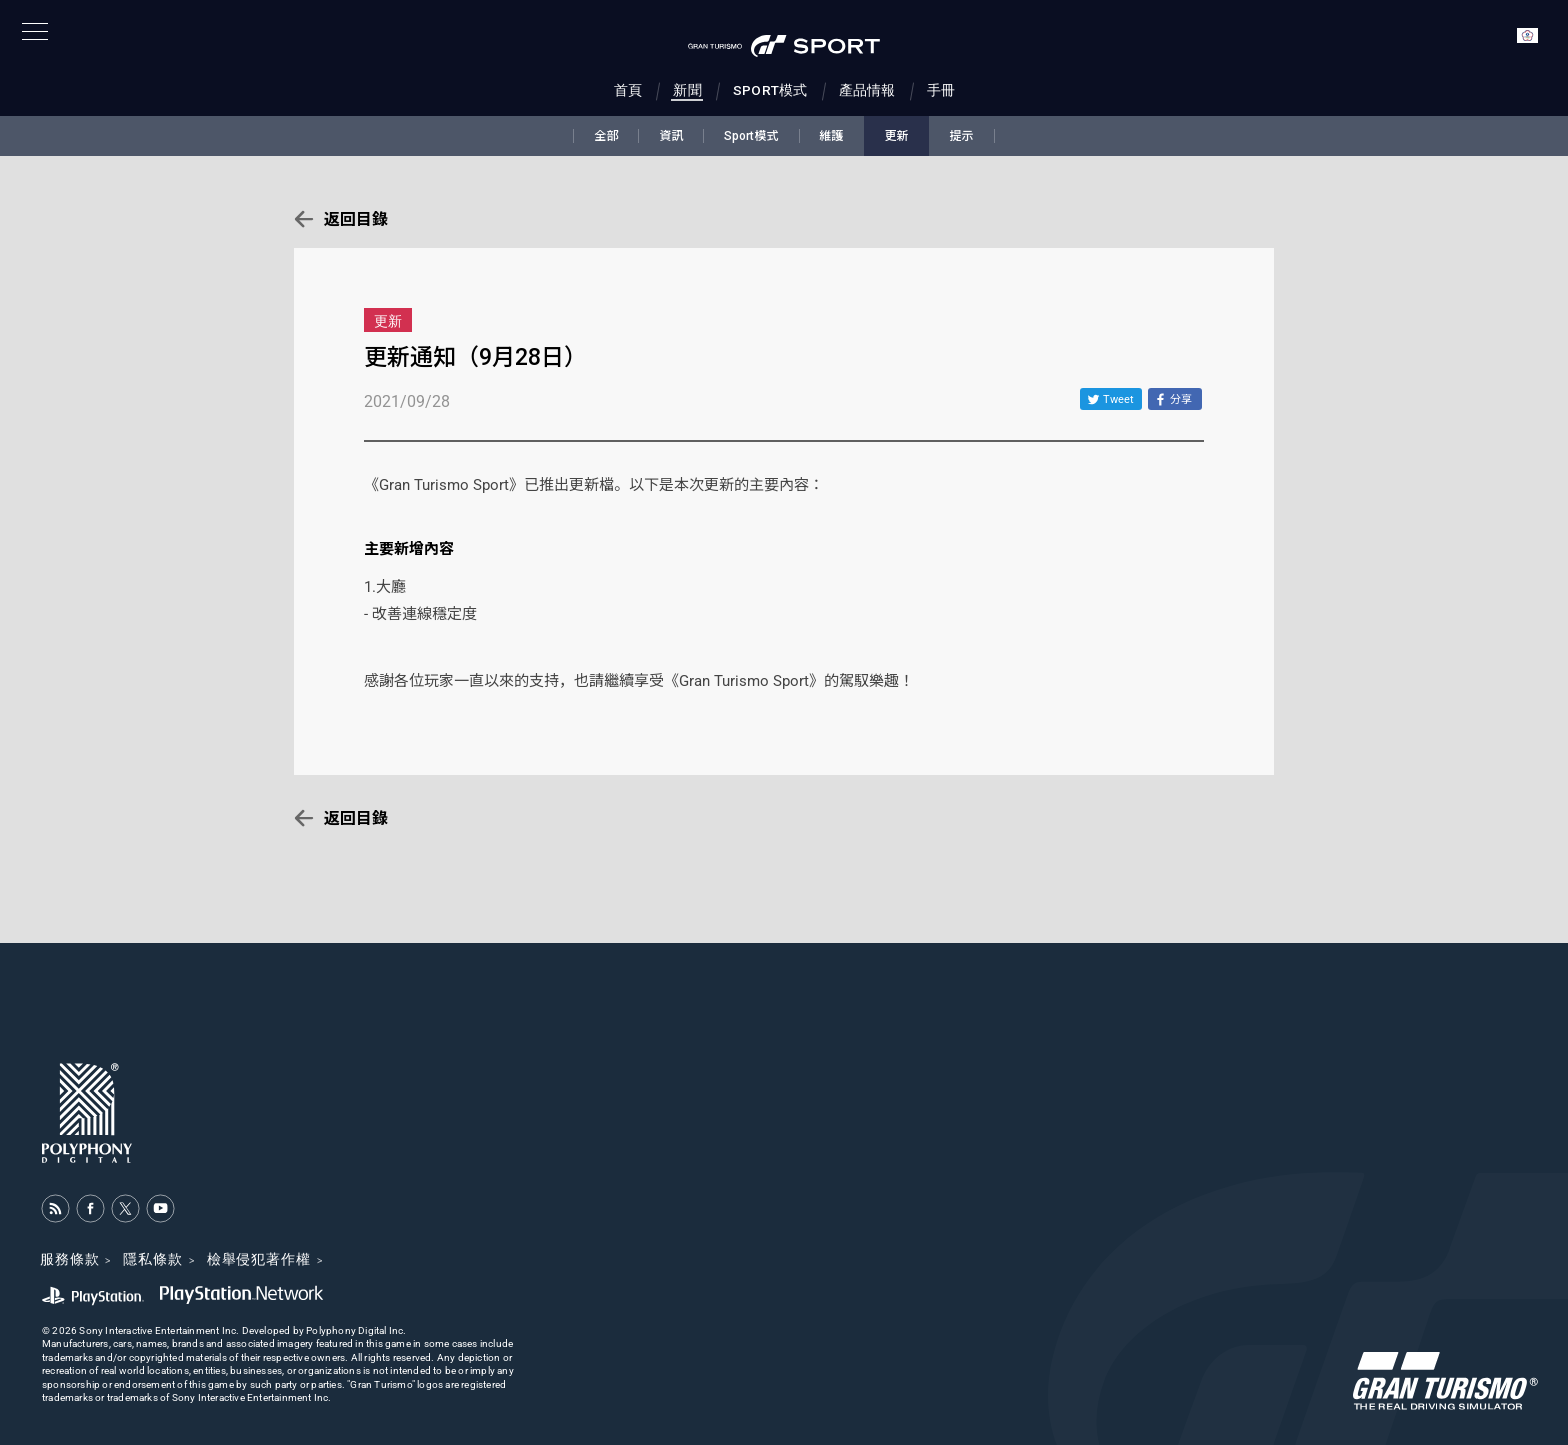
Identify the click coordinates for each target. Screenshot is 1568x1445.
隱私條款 (152, 1259)
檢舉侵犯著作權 (259, 1259)
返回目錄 (356, 219)
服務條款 (69, 1259)
